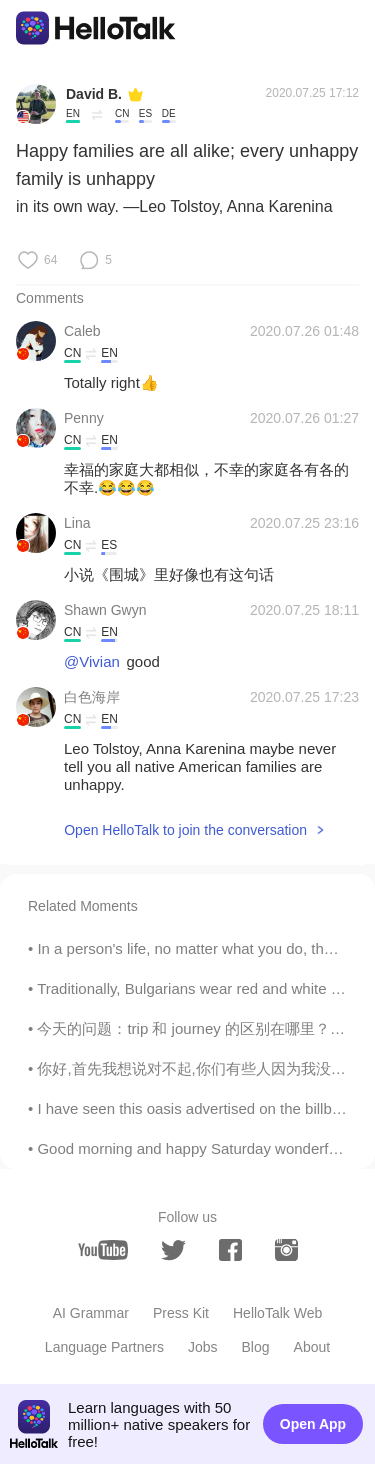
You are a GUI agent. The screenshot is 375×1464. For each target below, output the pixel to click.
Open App (313, 1424)
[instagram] (286, 1250)
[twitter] (173, 1250)
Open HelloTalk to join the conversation (185, 830)
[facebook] (230, 1250)
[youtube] (103, 1250)
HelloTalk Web (277, 1313)
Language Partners (104, 1347)
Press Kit (181, 1313)
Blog (256, 1347)
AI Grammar (91, 1313)
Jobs (203, 1347)
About (312, 1347)
